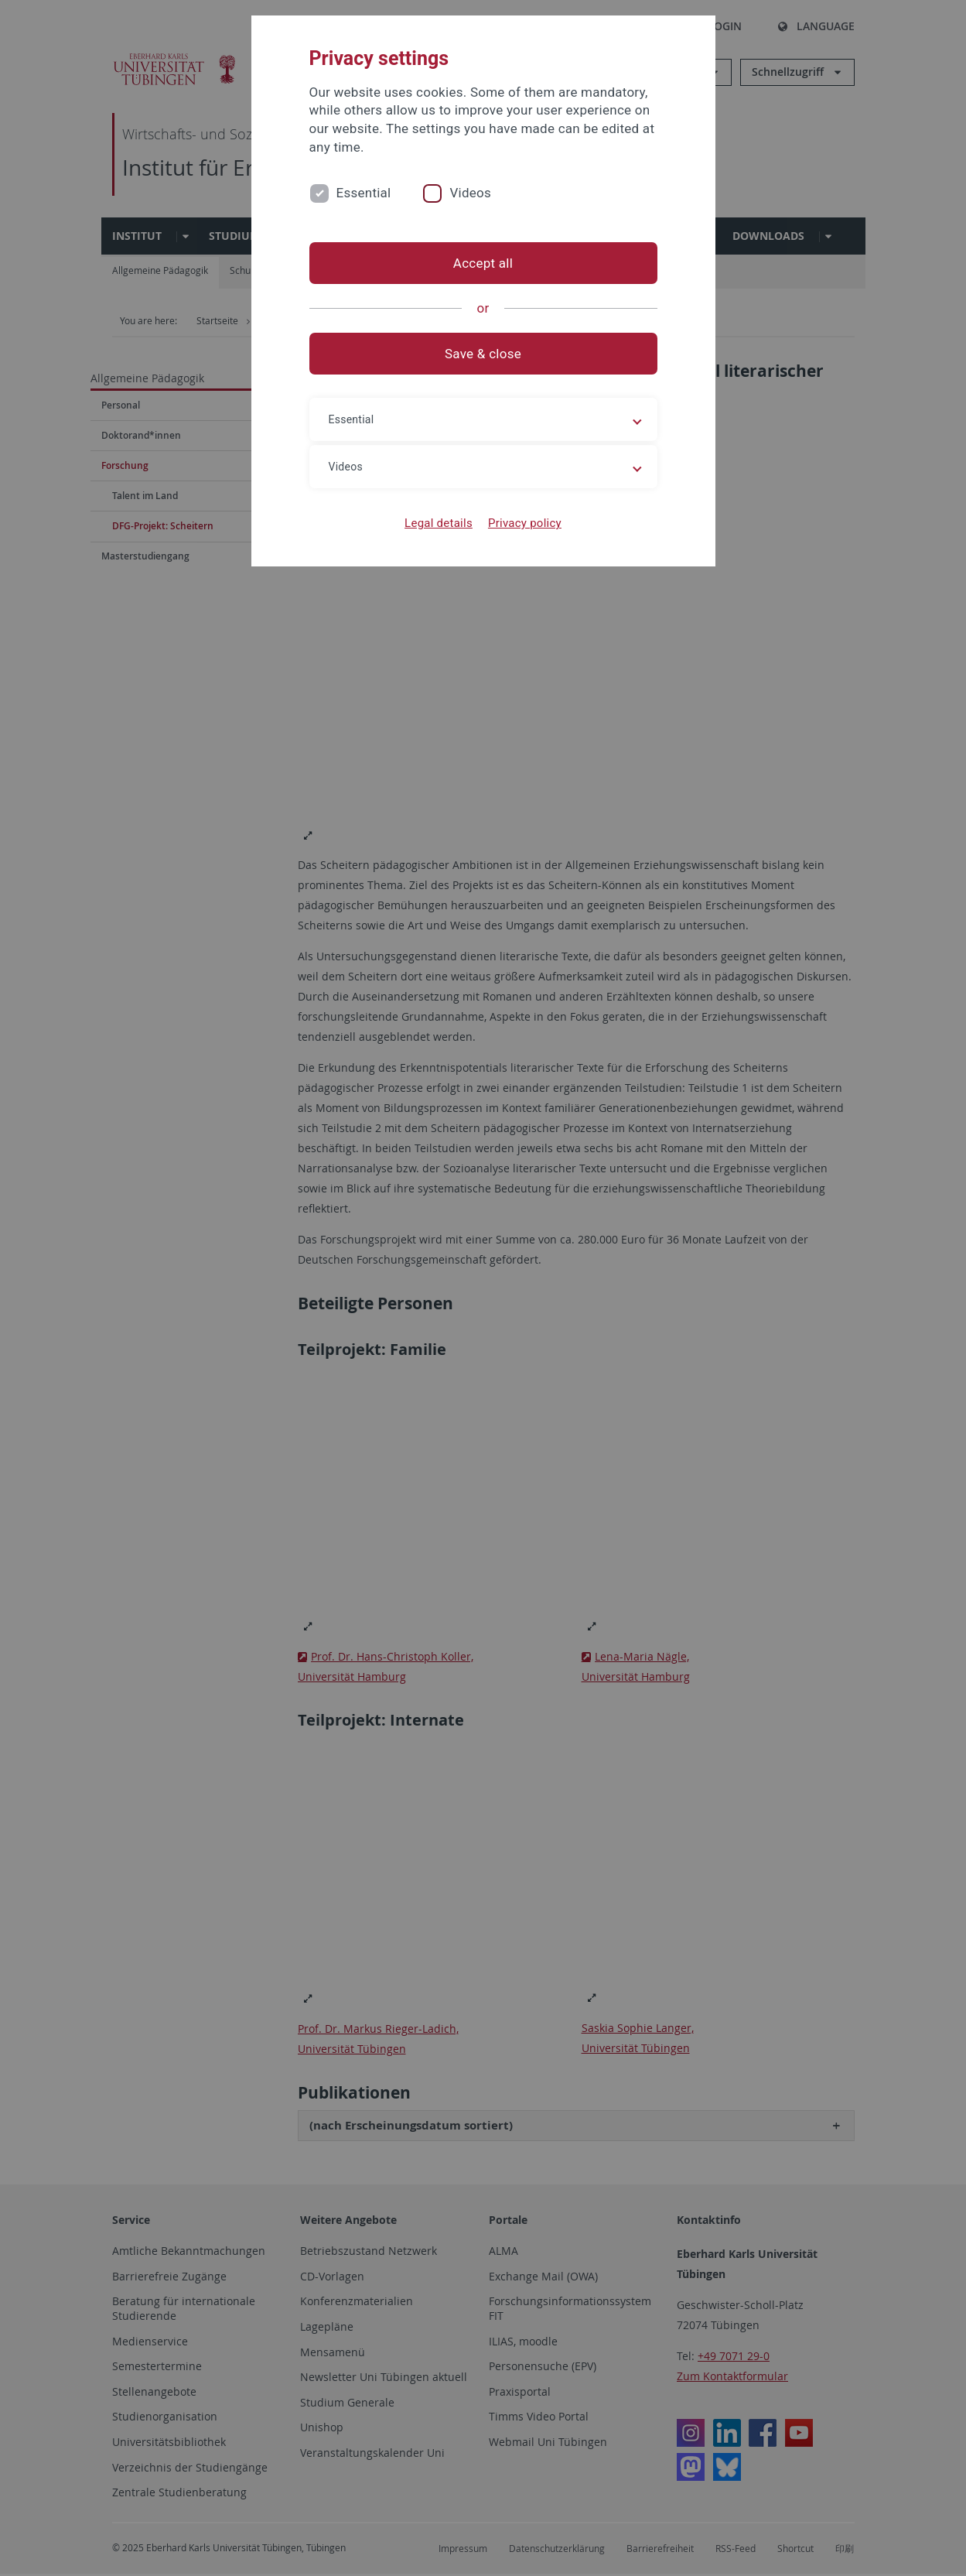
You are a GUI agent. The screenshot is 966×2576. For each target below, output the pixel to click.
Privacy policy (525, 523)
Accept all (483, 263)
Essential (363, 192)
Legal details (438, 523)
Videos (470, 192)
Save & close (483, 353)
